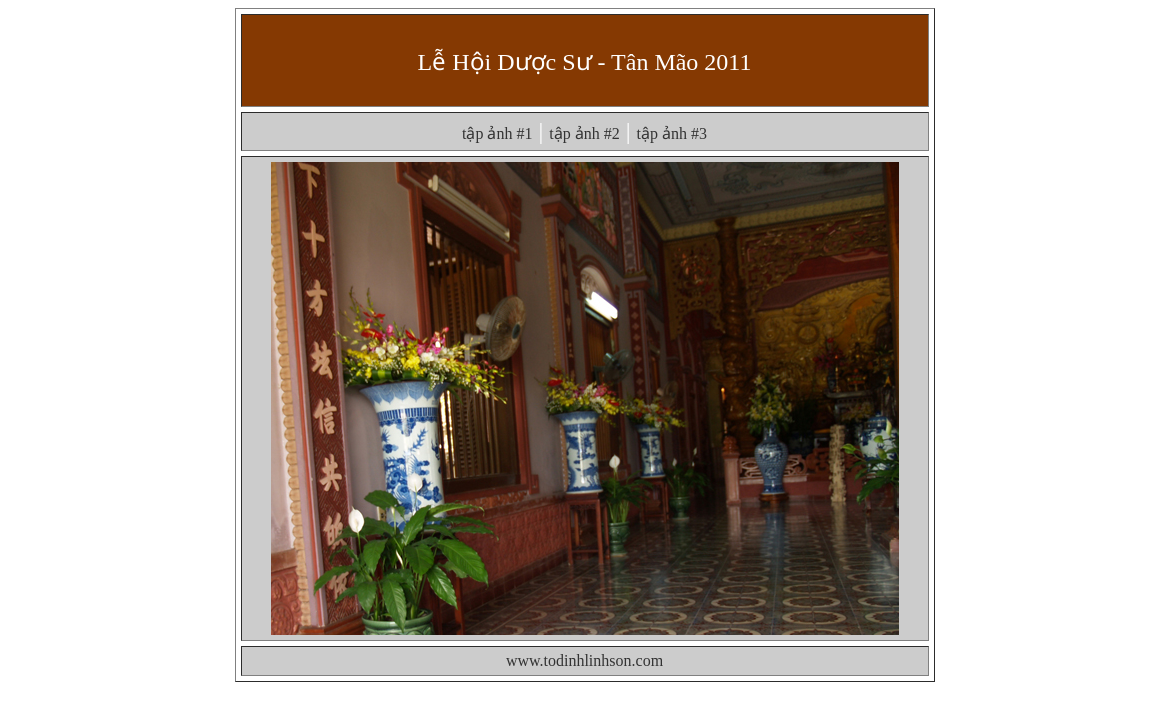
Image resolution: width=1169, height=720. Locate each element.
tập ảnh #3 (672, 133)
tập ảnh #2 (584, 133)
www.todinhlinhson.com (584, 660)
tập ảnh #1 (497, 133)
